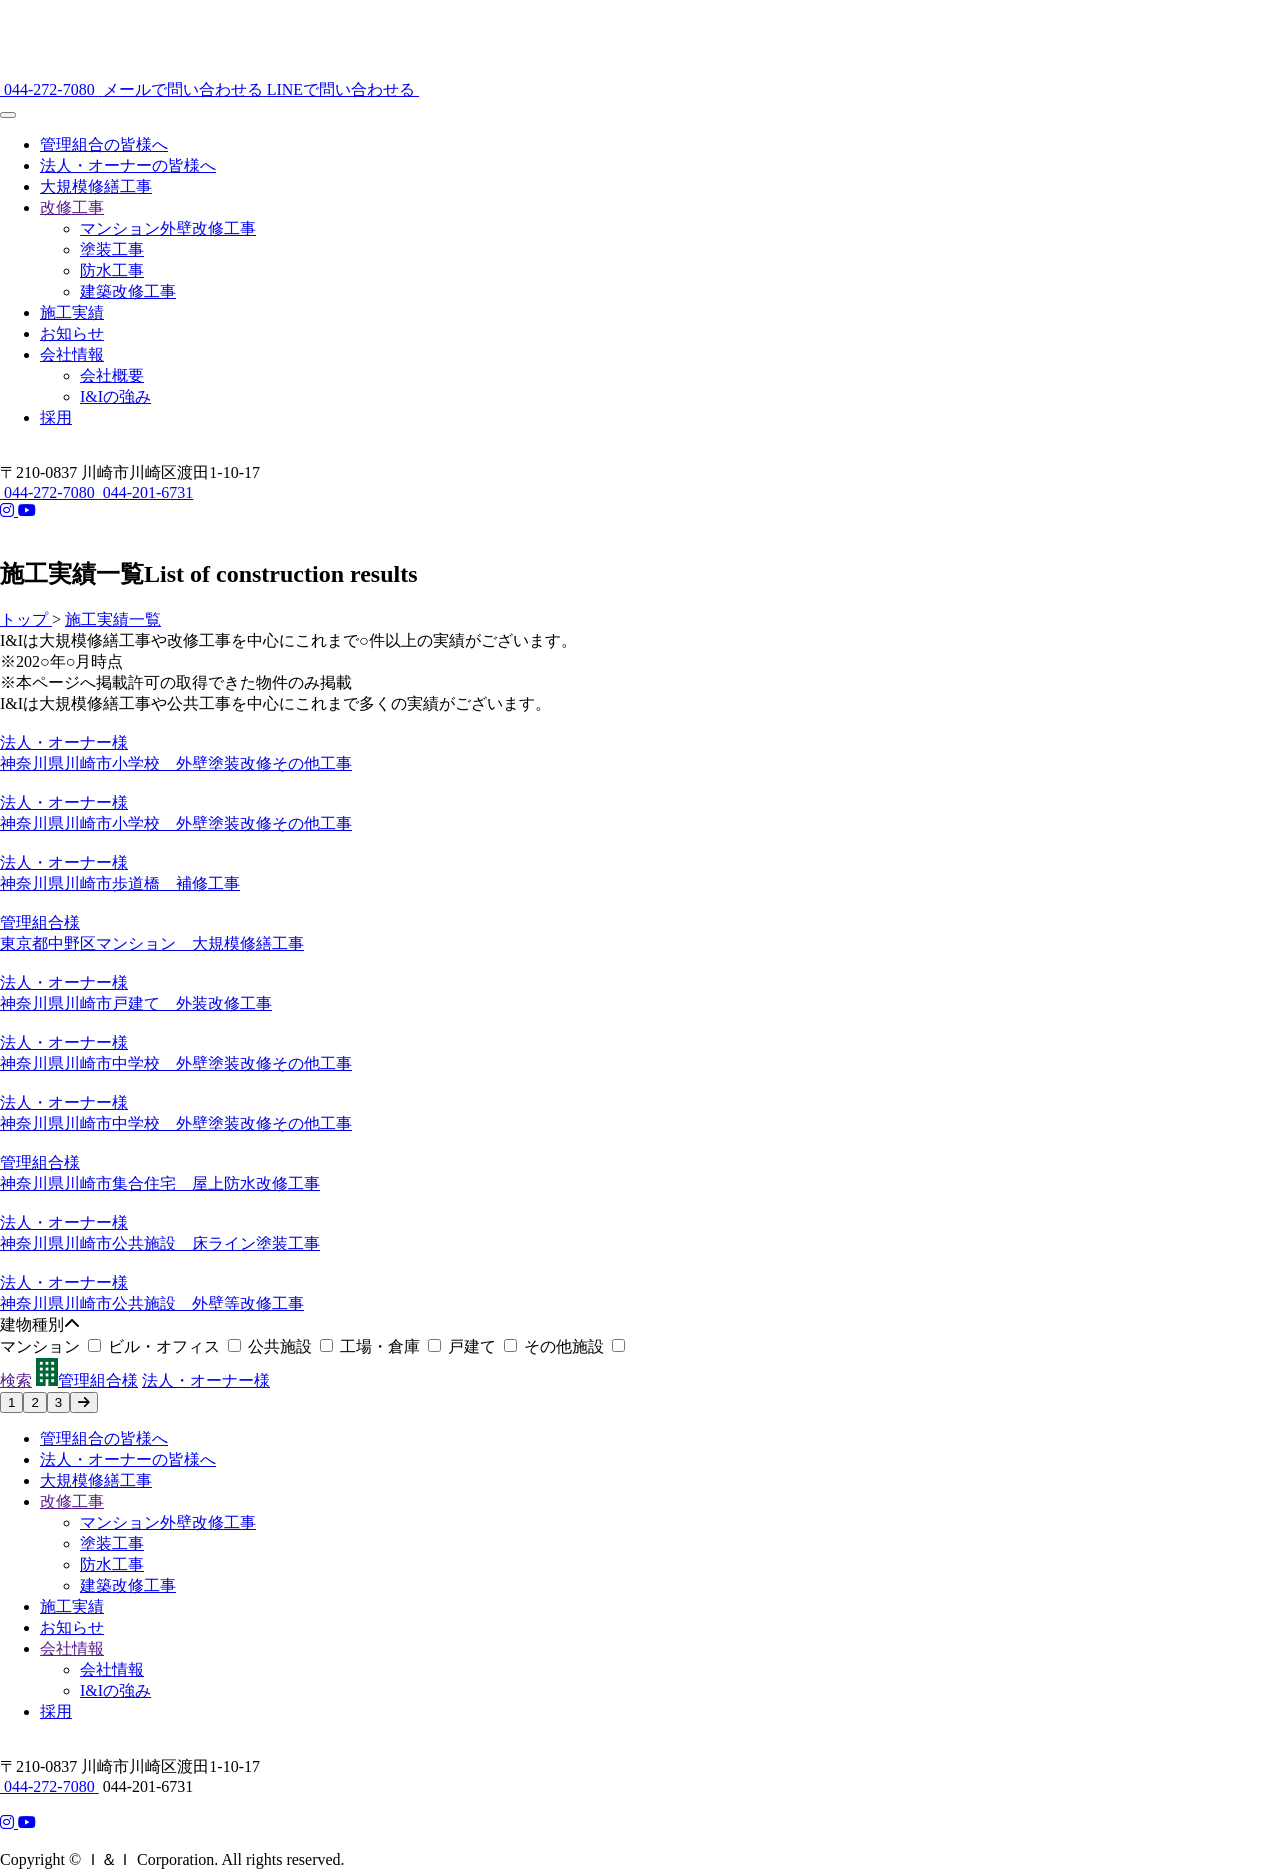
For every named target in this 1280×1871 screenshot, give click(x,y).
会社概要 (112, 375)
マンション (54, 1346)
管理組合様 (87, 1380)
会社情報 (72, 354)
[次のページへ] (84, 1402)
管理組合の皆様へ (104, 144)
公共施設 (294, 1346)
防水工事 (112, 270)
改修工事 (72, 207)
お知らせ (72, 333)
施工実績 (72, 312)
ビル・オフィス (178, 1346)
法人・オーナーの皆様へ (128, 165)
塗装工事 (112, 249)
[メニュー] (8, 115)
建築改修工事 (128, 291)
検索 (16, 1380)
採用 (56, 417)
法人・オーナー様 (206, 1380)
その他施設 (574, 1346)
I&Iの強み (115, 396)
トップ (26, 619)
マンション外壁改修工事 (168, 228)
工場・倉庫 (394, 1346)
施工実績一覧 (113, 619)
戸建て (486, 1346)
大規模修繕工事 (96, 186)
